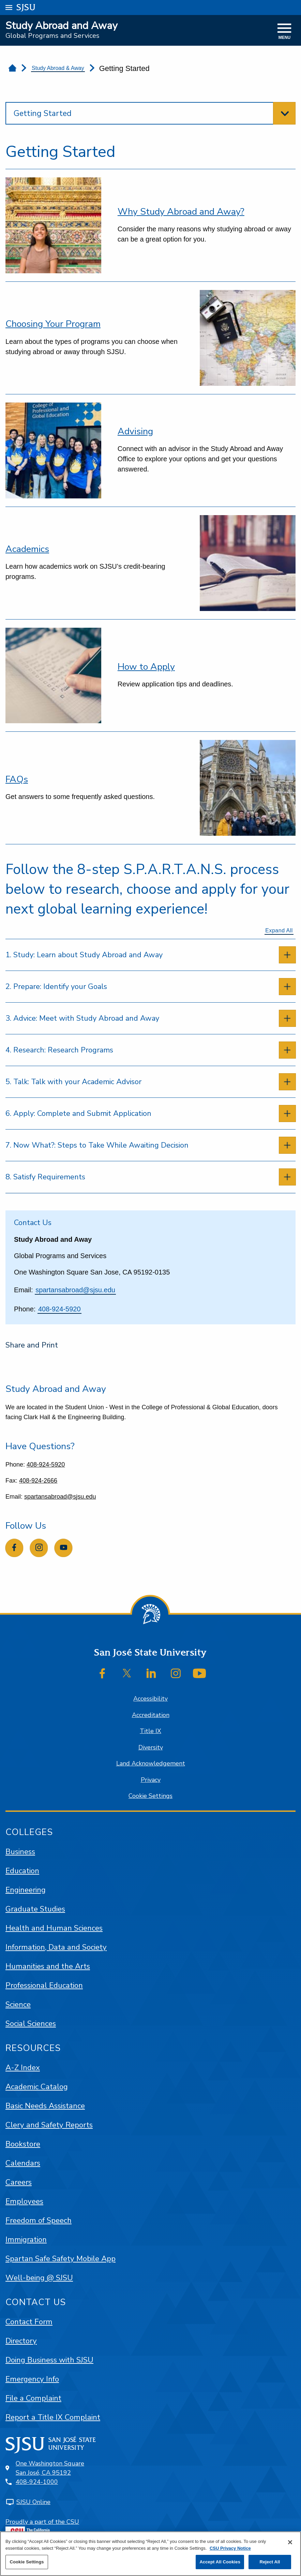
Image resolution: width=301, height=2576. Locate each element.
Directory (21, 2340)
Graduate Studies (35, 1909)
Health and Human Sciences (54, 1928)
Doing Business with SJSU (49, 2360)
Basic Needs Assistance (45, 2105)
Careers (18, 2182)
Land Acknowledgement (150, 1763)
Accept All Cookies (219, 2561)
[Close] (290, 2542)
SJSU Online (33, 2502)
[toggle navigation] (284, 32)
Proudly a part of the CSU (42, 2527)
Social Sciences (30, 2023)
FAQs (16, 779)
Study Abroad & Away (58, 68)
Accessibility (150, 1698)
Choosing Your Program (53, 324)
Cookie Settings (150, 1796)
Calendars (22, 2163)
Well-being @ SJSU (39, 2277)
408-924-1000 (37, 2482)
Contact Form (28, 2321)
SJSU (26, 7)
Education (22, 1870)
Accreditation (150, 1715)
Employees (24, 2201)
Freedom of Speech (38, 2220)
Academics (27, 549)
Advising (135, 431)
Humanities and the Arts (47, 1966)
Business (20, 1851)
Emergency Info (32, 2379)
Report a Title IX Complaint (52, 2417)
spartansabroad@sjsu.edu (75, 1290)
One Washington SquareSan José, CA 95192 (50, 2468)
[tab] (150, 955)
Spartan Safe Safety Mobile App (60, 2258)
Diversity (150, 1747)
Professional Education (44, 1985)
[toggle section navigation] (150, 113)
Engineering (25, 1889)
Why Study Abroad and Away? (181, 211)
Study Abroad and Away (61, 26)
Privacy (151, 1780)
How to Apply (146, 666)
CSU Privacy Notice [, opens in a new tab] (230, 2548)
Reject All (269, 2561)
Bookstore (22, 2144)
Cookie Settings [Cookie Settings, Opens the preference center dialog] (27, 2561)
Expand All (279, 930)
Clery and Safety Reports (49, 2125)
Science (18, 2004)
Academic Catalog (36, 2086)
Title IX (150, 1731)
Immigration (26, 2239)
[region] (150, 2553)
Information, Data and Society (56, 1947)
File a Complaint (33, 2398)
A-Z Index (22, 2067)
